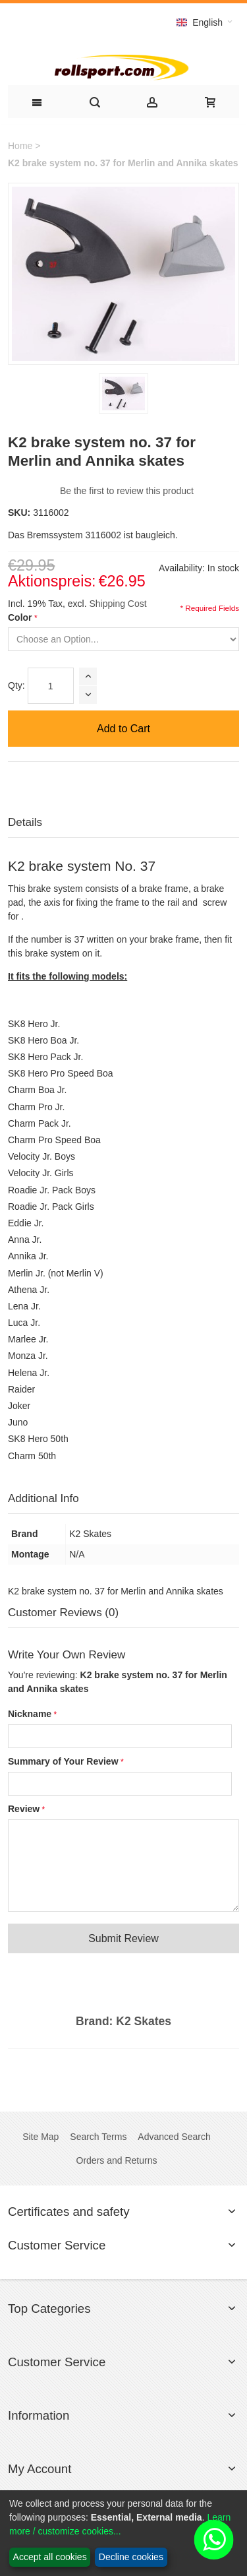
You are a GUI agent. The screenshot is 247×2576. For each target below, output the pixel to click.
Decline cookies (131, 2557)
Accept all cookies (50, 2557)
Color (20, 617)
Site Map (40, 2136)
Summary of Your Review (63, 1761)
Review (24, 1809)
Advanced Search (174, 2136)
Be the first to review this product (127, 491)
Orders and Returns (116, 2160)
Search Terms (98, 2136)
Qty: (16, 685)
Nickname (29, 1714)
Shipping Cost (117, 603)
